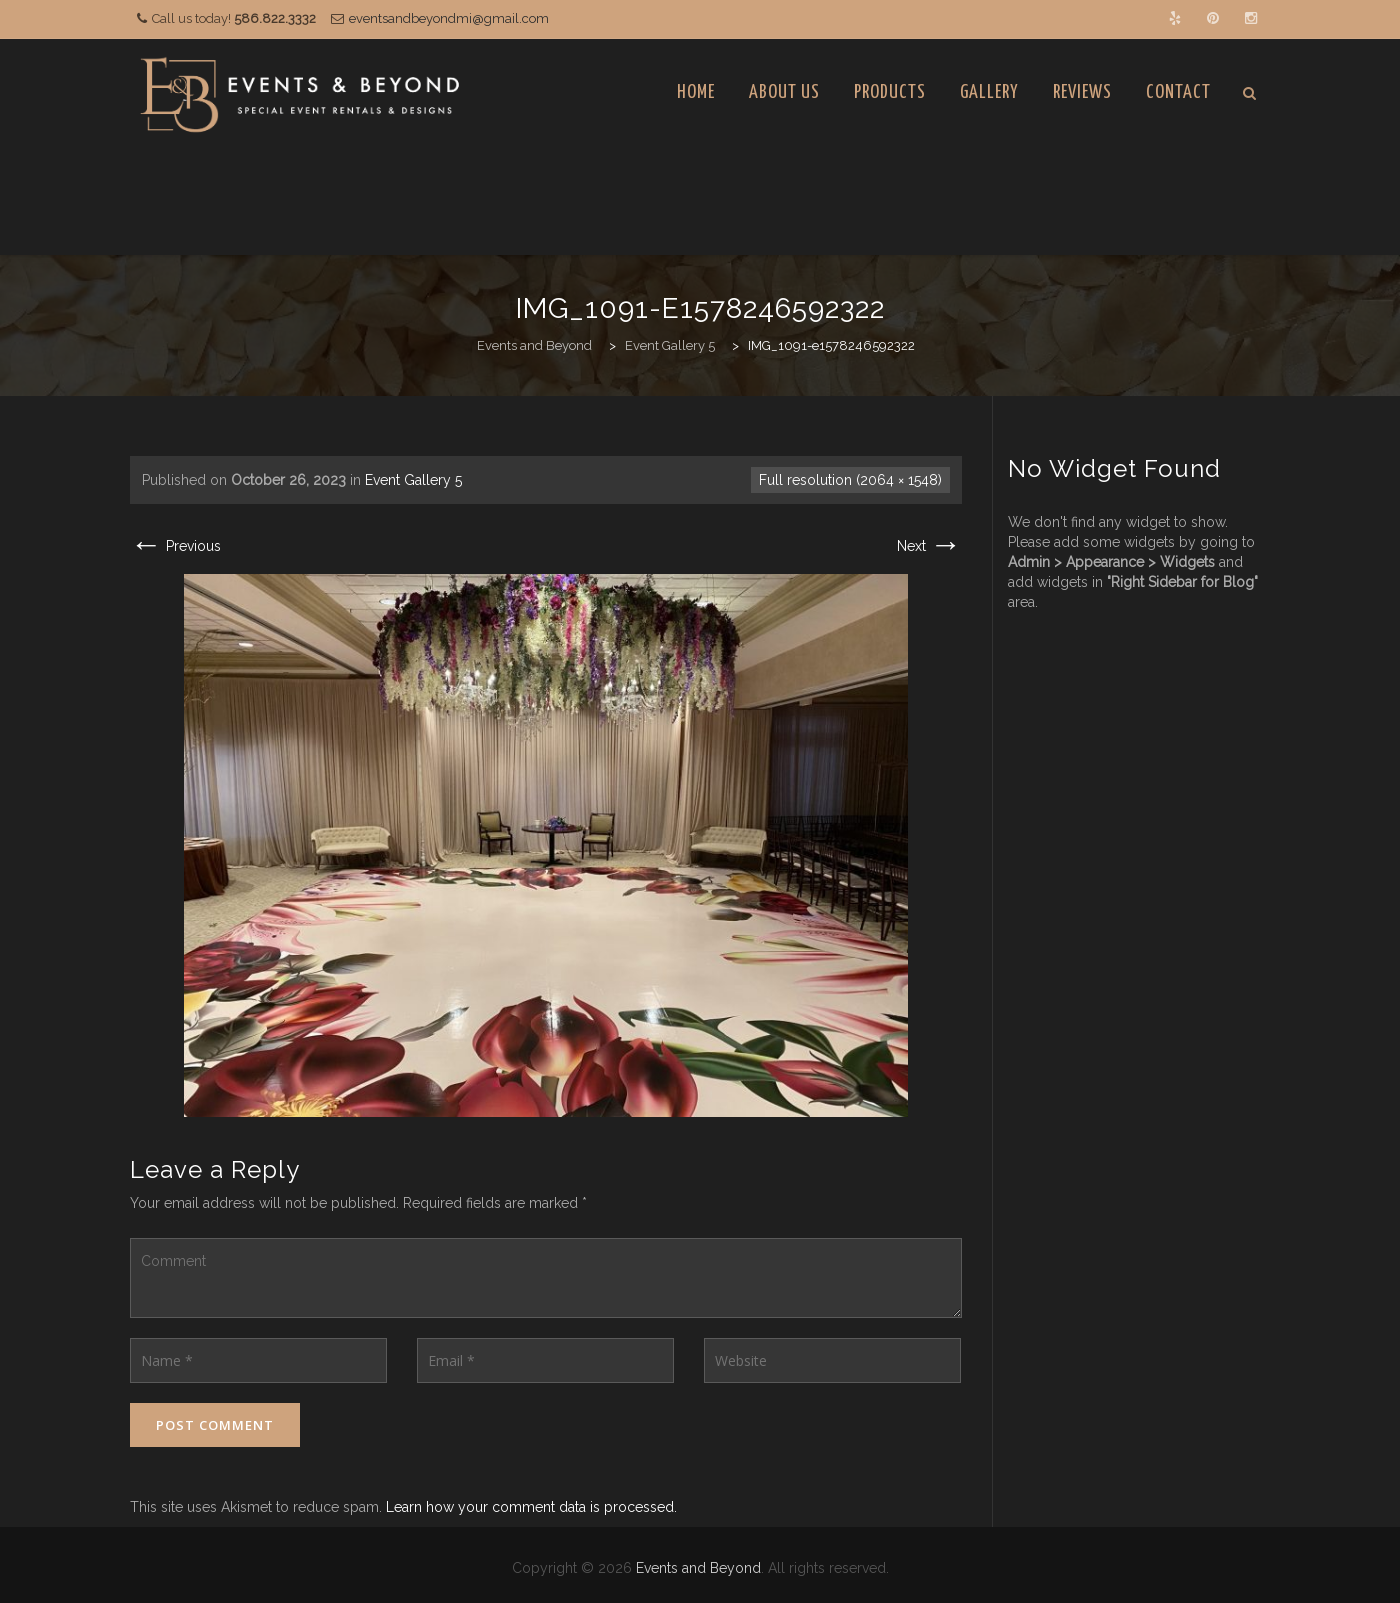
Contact (1178, 92)
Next (929, 546)
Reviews (1082, 92)
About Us (784, 92)
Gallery (989, 92)
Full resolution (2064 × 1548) (850, 480)
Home (696, 92)
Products (890, 92)
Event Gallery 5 (413, 480)
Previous (175, 546)
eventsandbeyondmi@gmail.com (449, 18)
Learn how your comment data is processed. (531, 1507)
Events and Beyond (698, 1568)
